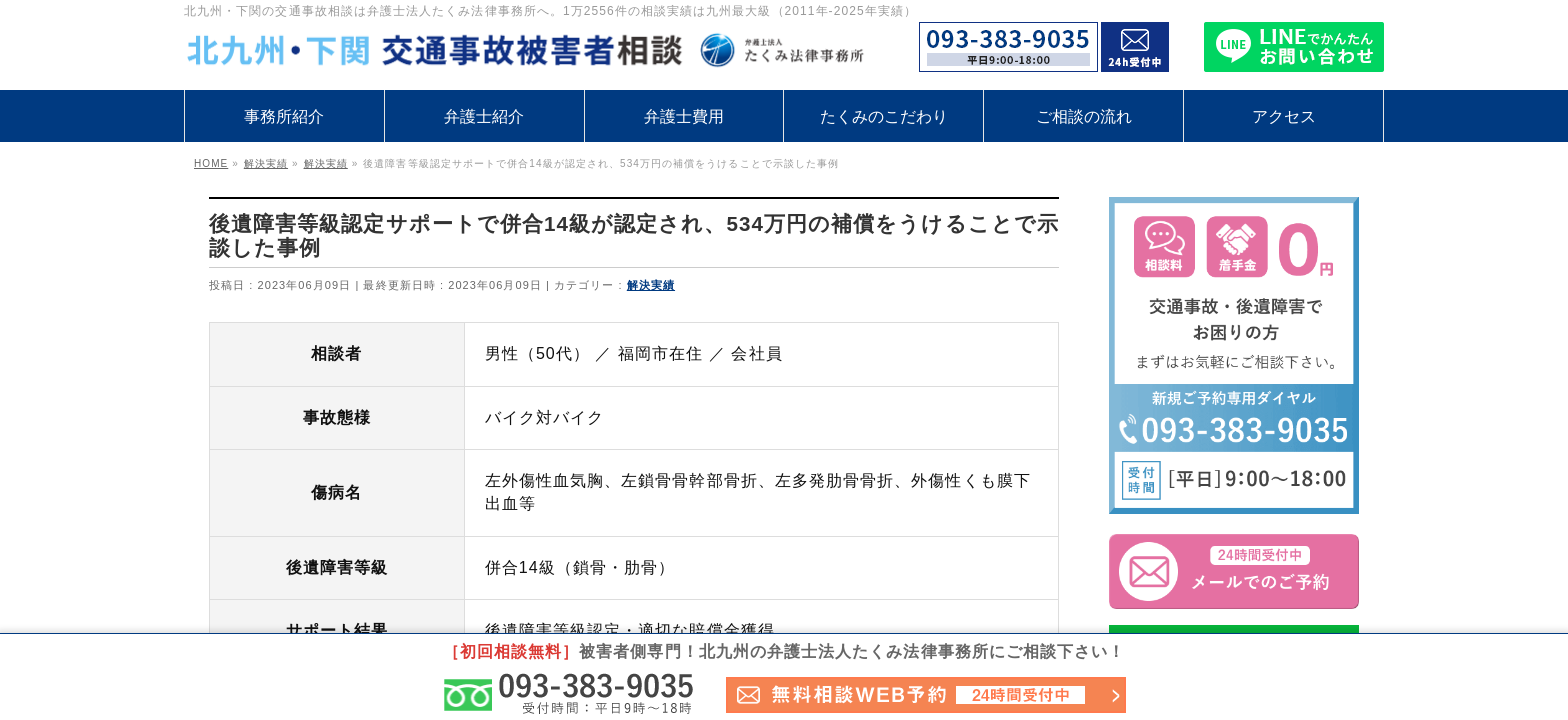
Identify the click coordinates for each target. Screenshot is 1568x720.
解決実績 (651, 285)
